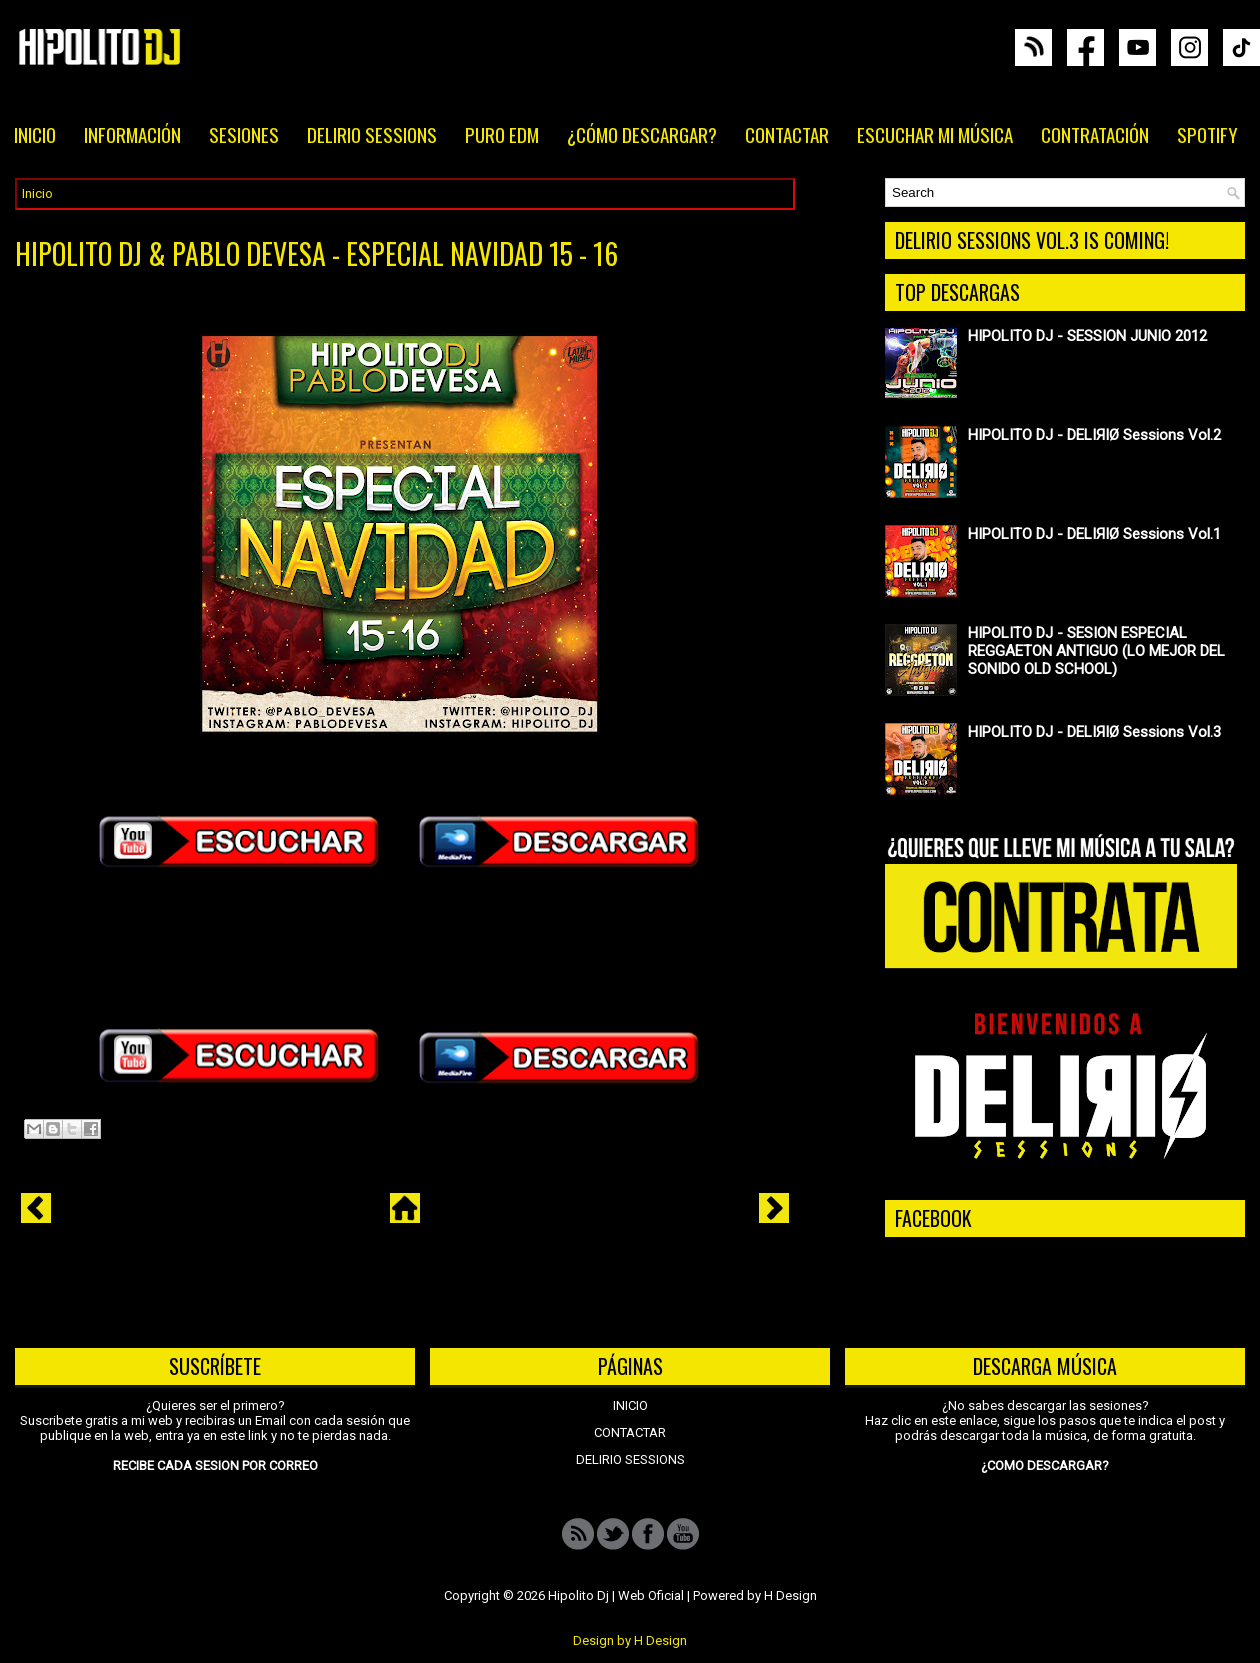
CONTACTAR (787, 134)
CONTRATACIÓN (1095, 134)
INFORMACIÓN (132, 134)
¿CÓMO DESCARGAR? (642, 134)
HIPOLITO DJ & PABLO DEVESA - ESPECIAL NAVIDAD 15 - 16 (316, 254)
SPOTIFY (1207, 134)
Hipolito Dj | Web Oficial (616, 1595)
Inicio (37, 193)
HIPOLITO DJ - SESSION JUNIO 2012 (1087, 336)
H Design (790, 1595)
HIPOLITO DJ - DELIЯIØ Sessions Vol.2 (1094, 435)
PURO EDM (502, 134)
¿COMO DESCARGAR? (1045, 1465)
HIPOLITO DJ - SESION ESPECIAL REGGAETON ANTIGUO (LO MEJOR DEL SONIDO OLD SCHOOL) (1096, 651)
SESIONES (244, 134)
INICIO (35, 134)
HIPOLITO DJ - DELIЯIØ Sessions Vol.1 (1094, 534)
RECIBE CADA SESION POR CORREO (215, 1465)
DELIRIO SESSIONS (372, 134)
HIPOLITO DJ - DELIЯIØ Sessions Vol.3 (1094, 732)
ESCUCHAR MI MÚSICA (935, 134)
